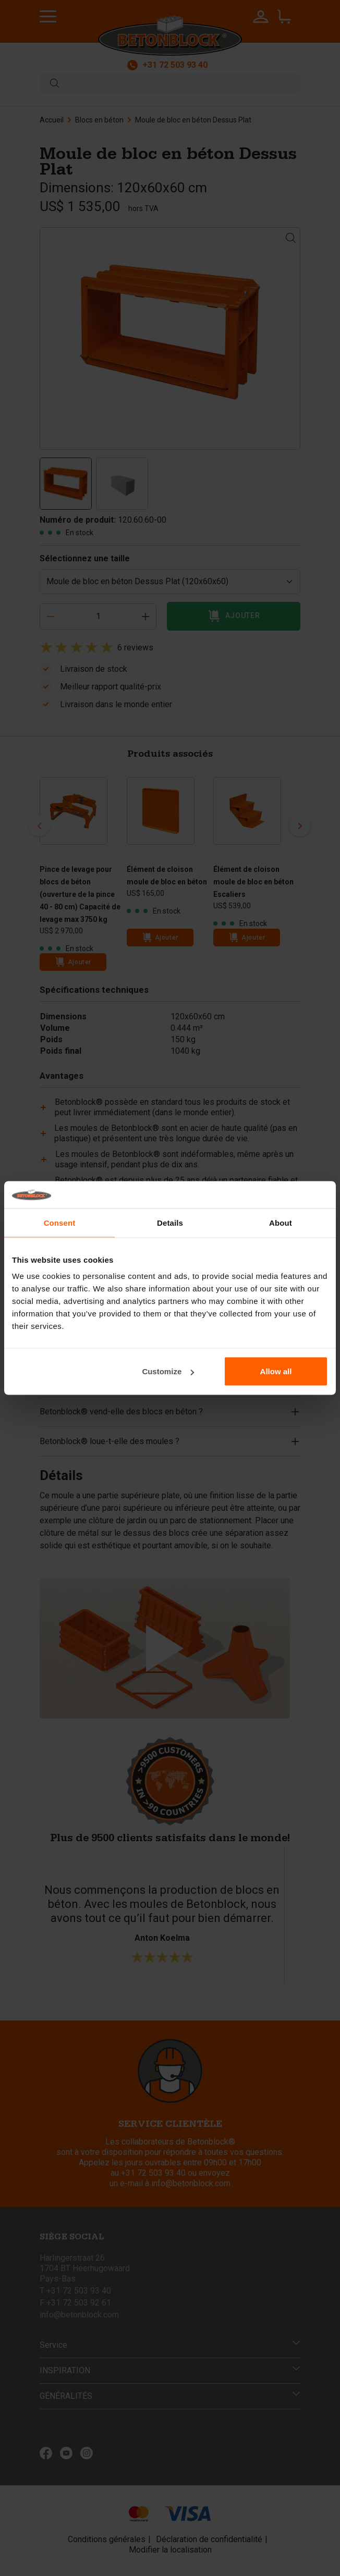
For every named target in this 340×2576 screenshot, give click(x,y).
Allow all (276, 1371)
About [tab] (280, 1222)
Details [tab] (170, 1222)
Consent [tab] (60, 1222)
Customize (168, 1371)
